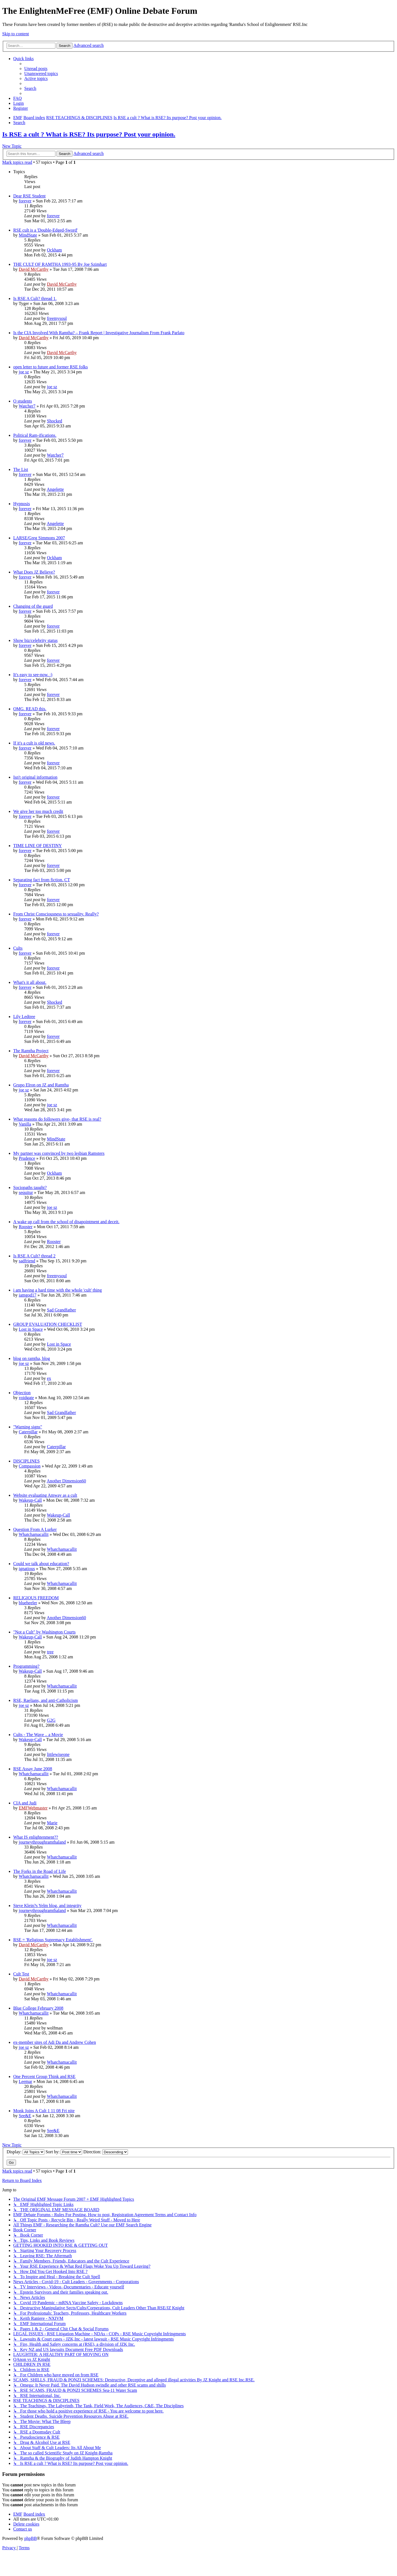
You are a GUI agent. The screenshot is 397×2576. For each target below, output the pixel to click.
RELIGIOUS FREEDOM (36, 1597)
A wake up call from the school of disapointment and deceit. (66, 1221)
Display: (25, 2151)
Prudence (27, 1158)
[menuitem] (35, 68)
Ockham (54, 250)
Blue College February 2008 (38, 2008)
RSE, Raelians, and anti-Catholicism (45, 1700)
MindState (28, 235)
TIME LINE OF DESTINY (37, 845)
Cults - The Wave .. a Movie (38, 1734)
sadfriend (27, 1260)
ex (49, 1378)
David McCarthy (34, 269)
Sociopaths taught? (30, 1187)
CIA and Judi (24, 1803)
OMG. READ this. (29, 708)
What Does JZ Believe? (34, 572)
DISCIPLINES (26, 1461)
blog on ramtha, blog (31, 1358)
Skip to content (15, 33)
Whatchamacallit (34, 1534)
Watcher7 (27, 406)
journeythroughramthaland (42, 1842)
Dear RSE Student (29, 196)
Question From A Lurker (35, 1529)
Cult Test (21, 1974)
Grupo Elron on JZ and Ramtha (41, 1085)
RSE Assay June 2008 (32, 1768)
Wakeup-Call (30, 1500)
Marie (52, 1822)
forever (25, 201)
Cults (18, 948)
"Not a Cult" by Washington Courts (44, 1632)
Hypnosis (21, 503)
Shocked (54, 421)
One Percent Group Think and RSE (44, 2076)
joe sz (24, 371)
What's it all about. (29, 982)
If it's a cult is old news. (34, 743)
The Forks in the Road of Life (39, 1871)
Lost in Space (31, 1329)
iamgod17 (27, 1295)
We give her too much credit (38, 811)
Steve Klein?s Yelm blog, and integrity (47, 1905)
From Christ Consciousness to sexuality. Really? (56, 914)
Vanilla (25, 1124)
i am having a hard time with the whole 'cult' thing (57, 1290)
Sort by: (63, 2151)
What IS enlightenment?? (35, 1837)
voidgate (26, 1397)
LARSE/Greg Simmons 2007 (39, 537)
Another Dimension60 (66, 1481)
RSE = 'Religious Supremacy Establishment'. (53, 1939)
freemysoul (57, 318)
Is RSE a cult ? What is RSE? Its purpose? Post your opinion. (88, 134)
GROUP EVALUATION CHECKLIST (47, 1324)
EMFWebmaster (33, 1808)
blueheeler (28, 1602)
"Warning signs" (27, 1426)
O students (22, 401)
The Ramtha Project (31, 1050)
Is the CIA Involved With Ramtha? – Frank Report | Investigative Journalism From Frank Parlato (98, 332)
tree (50, 1652)
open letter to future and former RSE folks (50, 367)
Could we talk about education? (41, 1563)
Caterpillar (28, 1431)
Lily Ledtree (24, 1016)
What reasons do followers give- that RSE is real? (57, 1119)
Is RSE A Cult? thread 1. (35, 298)
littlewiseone (58, 1754)
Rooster (26, 1226)
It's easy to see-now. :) (32, 674)
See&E (25, 2115)
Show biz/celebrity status (35, 640)
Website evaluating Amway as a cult (45, 1495)
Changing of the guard (33, 606)
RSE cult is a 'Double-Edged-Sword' (45, 230)
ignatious (27, 1568)
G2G (51, 1720)
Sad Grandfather (61, 1310)
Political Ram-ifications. (34, 435)
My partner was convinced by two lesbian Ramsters (58, 1153)
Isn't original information (35, 777)
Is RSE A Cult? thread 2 (34, 1256)
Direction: (105, 2151)
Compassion (30, 1466)
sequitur (26, 1192)
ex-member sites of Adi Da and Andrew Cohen (54, 2042)
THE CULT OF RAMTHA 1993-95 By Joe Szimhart (60, 264)
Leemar (25, 2081)
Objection (22, 1392)
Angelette (55, 489)
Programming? (26, 1666)
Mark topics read (17, 162)
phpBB (30, 2538)
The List (20, 469)
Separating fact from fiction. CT (41, 879)
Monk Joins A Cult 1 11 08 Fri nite (44, 2110)
